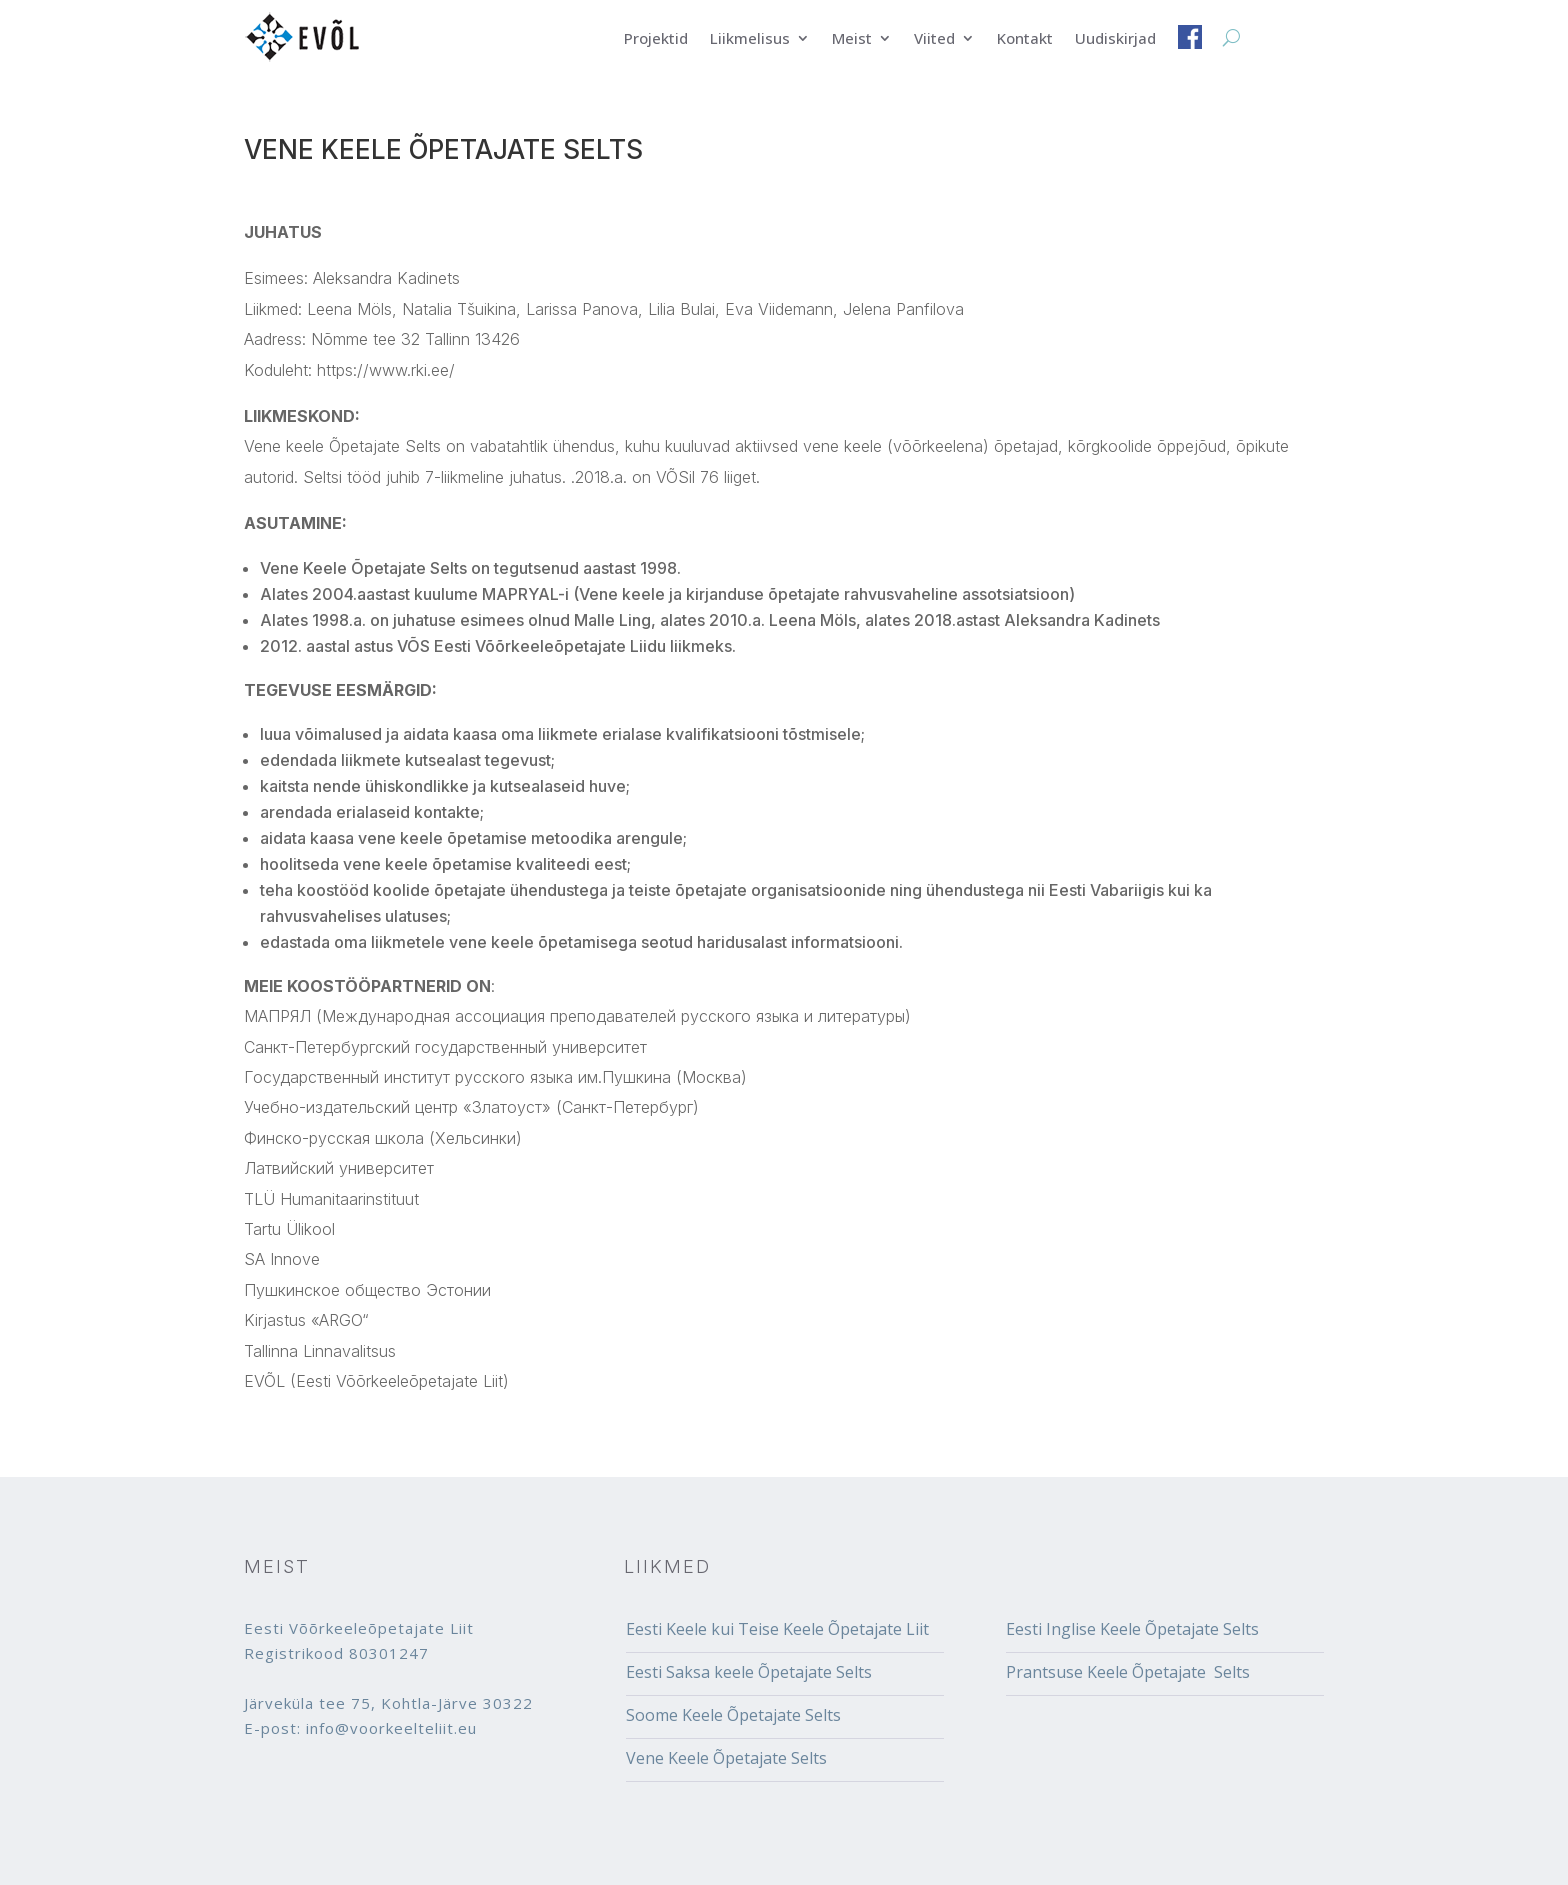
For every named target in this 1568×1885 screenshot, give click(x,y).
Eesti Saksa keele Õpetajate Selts (749, 1672)
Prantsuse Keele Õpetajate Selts (1128, 1672)
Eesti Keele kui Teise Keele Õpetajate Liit (777, 1629)
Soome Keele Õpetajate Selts (733, 1715)
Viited (934, 39)
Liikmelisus (750, 39)
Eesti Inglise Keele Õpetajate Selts (1132, 1629)
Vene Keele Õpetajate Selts (726, 1758)
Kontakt (1025, 39)
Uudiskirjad (1115, 39)
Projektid (656, 39)
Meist (852, 39)
